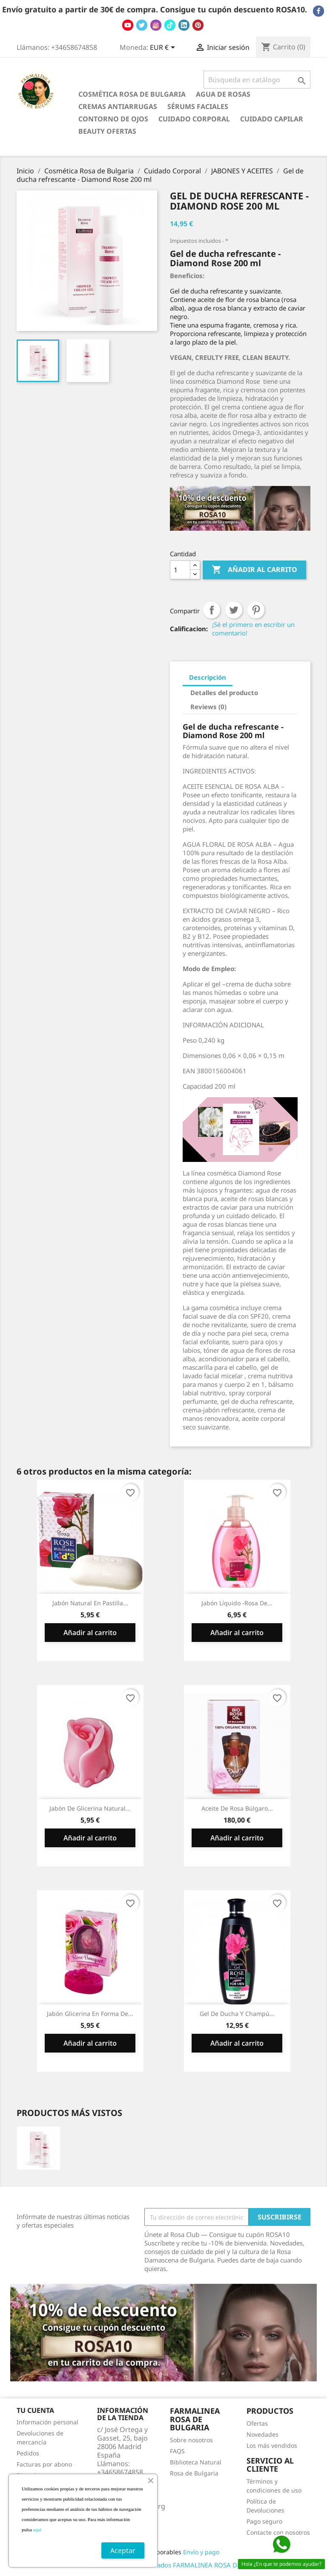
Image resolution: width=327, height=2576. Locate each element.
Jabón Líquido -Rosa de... (236, 1603)
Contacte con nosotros (278, 2532)
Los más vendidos (272, 2445)
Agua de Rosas (223, 94)
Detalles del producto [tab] (224, 692)
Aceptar (122, 2550)
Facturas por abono (44, 2464)
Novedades (262, 2434)
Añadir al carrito (254, 569)
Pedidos (28, 2453)
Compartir (211, 609)
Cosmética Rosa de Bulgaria (132, 94)
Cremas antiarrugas (117, 106)
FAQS (177, 2451)
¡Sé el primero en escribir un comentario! (253, 628)
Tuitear (233, 609)
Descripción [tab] (207, 677)
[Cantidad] (180, 570)
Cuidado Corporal (194, 119)
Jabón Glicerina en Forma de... (90, 2014)
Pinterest (255, 609)
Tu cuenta (35, 2410)
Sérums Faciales (197, 106)
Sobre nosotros (191, 2440)
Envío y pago (201, 2552)
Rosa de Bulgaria (194, 2473)
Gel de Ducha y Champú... (237, 2014)
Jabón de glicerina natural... (90, 1808)
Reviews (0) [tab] (208, 706)
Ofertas (257, 2423)
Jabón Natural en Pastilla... (90, 1603)
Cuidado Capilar (271, 119)
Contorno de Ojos (113, 119)
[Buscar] (257, 80)
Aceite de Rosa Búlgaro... (237, 1808)
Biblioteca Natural (195, 2462)
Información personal (47, 2422)
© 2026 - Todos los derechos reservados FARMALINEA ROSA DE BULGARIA (163, 2565)
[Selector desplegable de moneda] (164, 48)
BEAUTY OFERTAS (107, 131)
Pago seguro (264, 2521)
